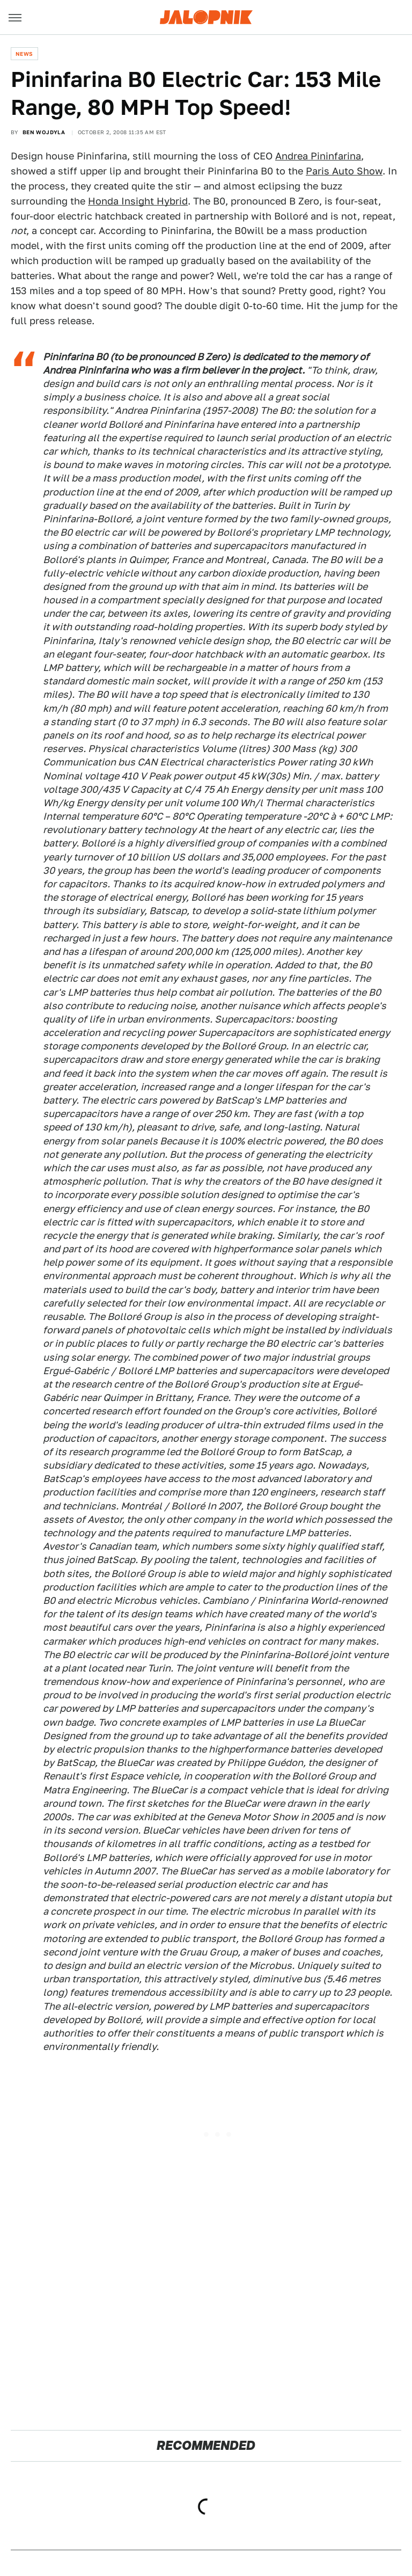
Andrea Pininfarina (318, 156)
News (24, 53)
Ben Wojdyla (44, 132)
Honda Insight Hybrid (138, 201)
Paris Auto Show (344, 171)
